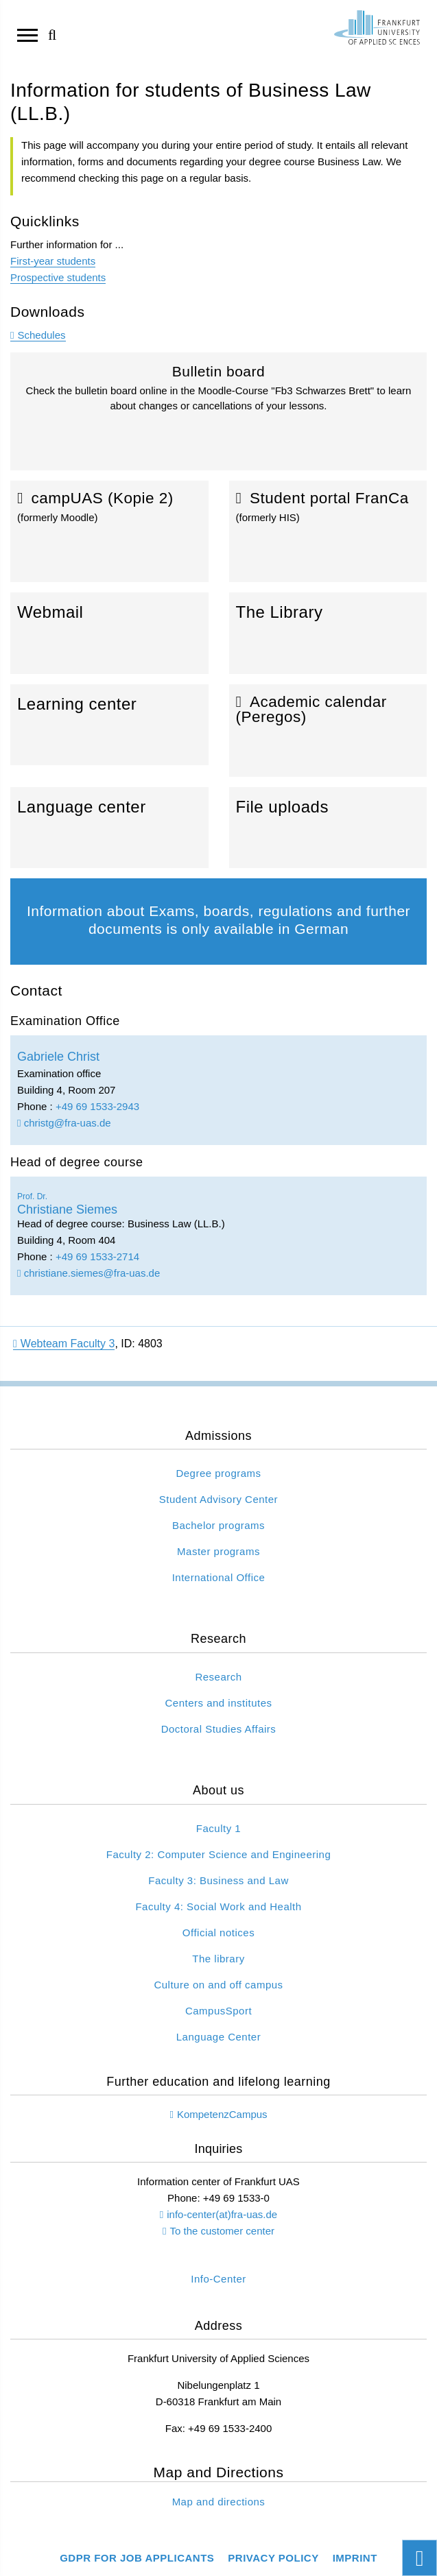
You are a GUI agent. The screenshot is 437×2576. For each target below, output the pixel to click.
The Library (328, 633)
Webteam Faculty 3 (64, 1343)
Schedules (41, 335)
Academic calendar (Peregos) (328, 730)
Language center (109, 828)
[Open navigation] (27, 34)
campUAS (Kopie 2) (109, 531)
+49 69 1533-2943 (97, 1106)
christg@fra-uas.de (64, 1123)
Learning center (109, 725)
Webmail (109, 633)
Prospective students (58, 277)
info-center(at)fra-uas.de (222, 2214)
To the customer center (221, 2231)
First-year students (52, 261)
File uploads (328, 828)
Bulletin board (218, 417)
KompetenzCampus (222, 2114)
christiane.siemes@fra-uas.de (88, 1273)
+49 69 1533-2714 (97, 1256)
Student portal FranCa (328, 531)
